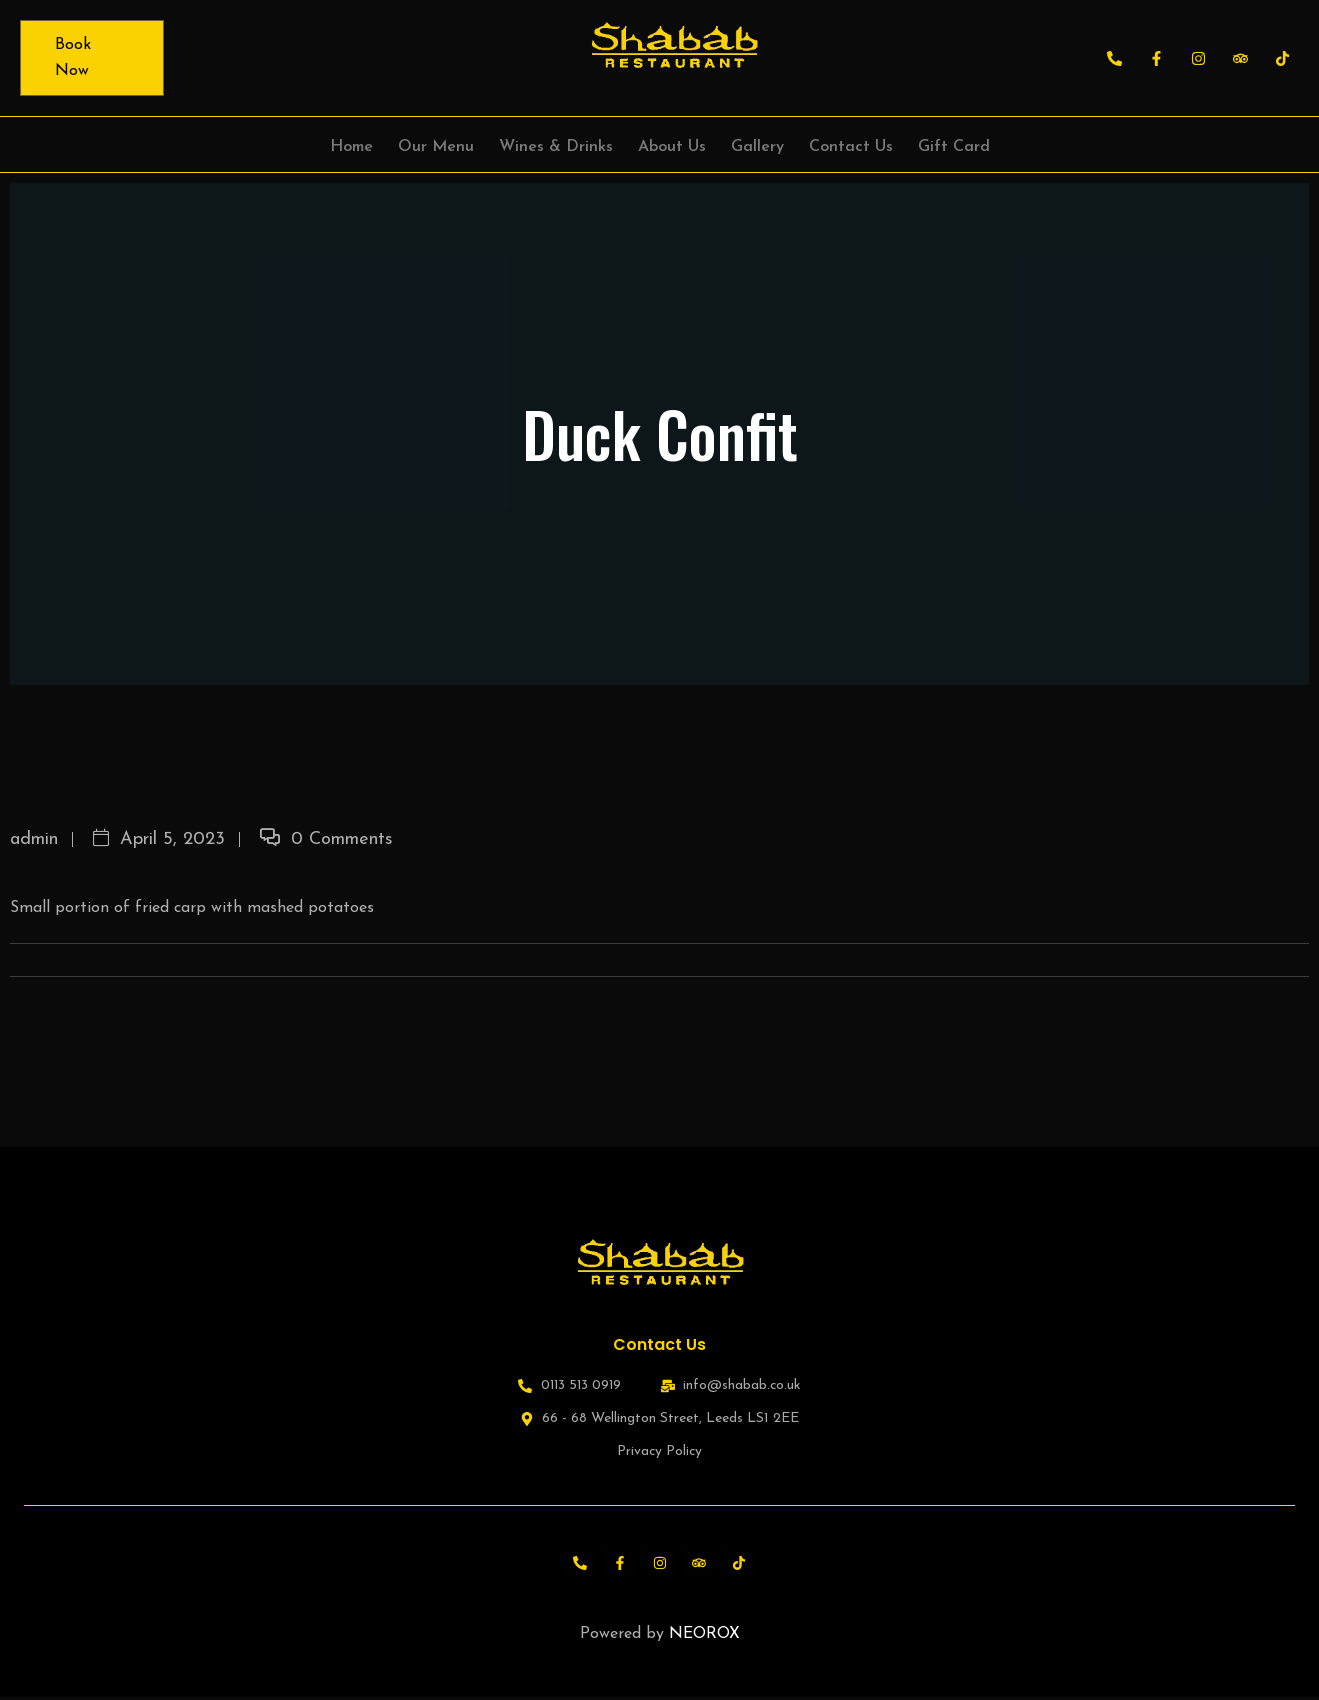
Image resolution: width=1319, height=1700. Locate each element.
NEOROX (704, 1637)
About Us (672, 147)
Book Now (73, 58)
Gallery (757, 147)
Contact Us (851, 147)
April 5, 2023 (159, 839)
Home (351, 147)
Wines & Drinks (556, 147)
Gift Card (954, 147)
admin (34, 839)
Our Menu (436, 147)
